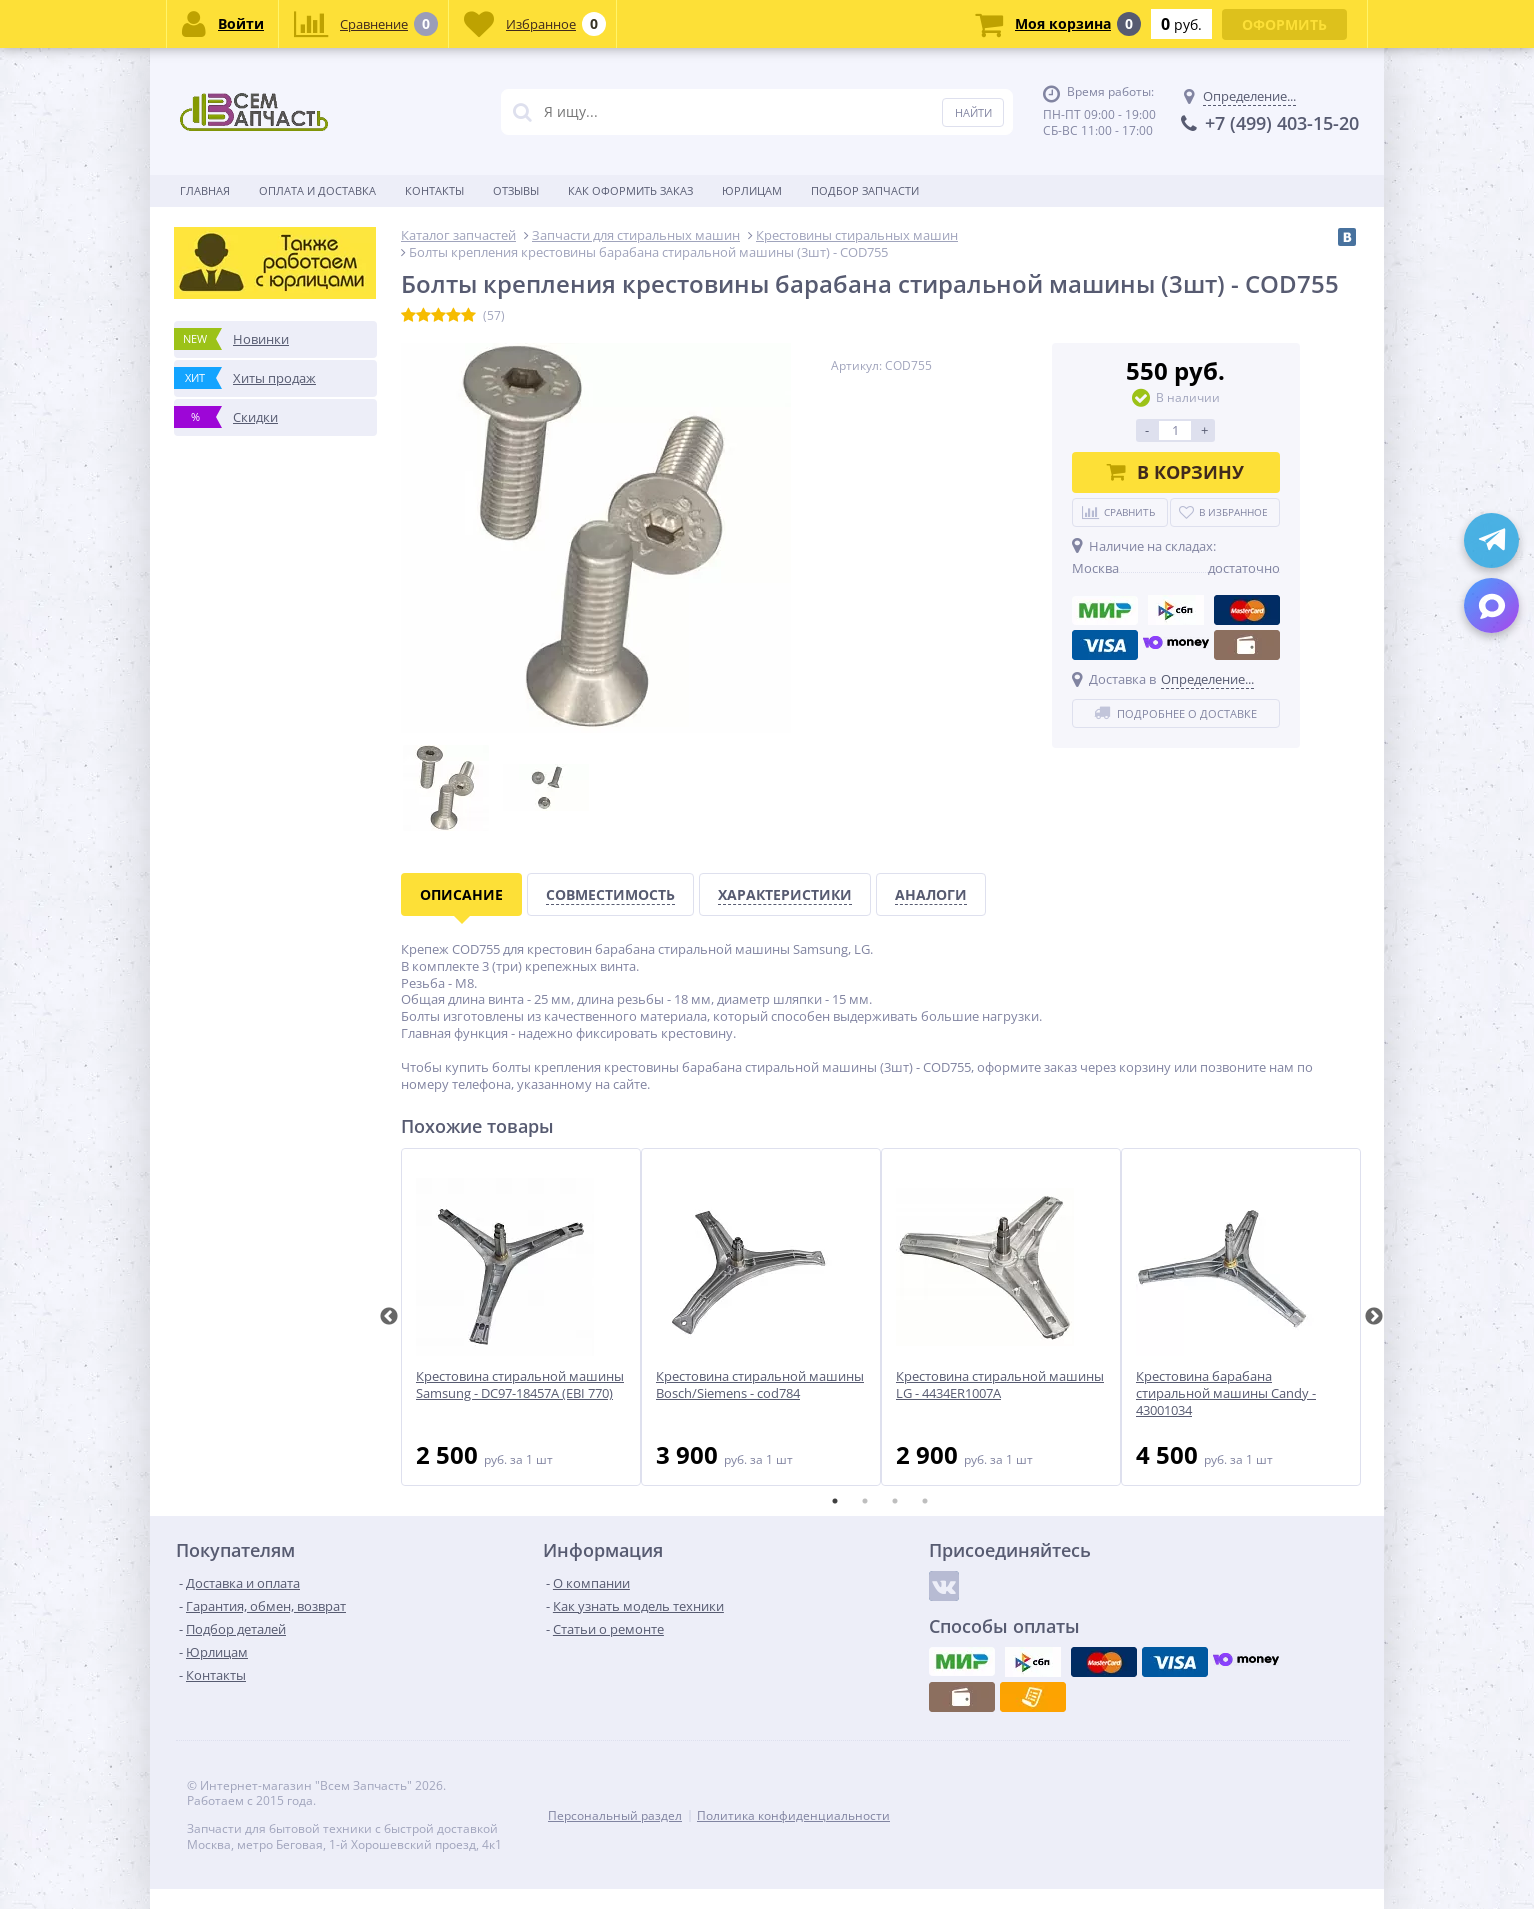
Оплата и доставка (317, 190)
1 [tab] (835, 1501)
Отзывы (516, 190)
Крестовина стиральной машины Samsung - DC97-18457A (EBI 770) (520, 1385)
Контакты (434, 190)
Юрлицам (752, 190)
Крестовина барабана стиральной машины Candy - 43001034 (1226, 1393)
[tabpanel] (521, 1317)
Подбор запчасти (865, 190)
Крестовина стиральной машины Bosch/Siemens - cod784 (760, 1385)
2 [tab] (865, 1501)
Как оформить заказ (630, 190)
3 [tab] (895, 1501)
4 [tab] (925, 1501)
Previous (389, 1317)
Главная (205, 190)
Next (1374, 1317)
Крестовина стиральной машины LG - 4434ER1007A (1000, 1385)
